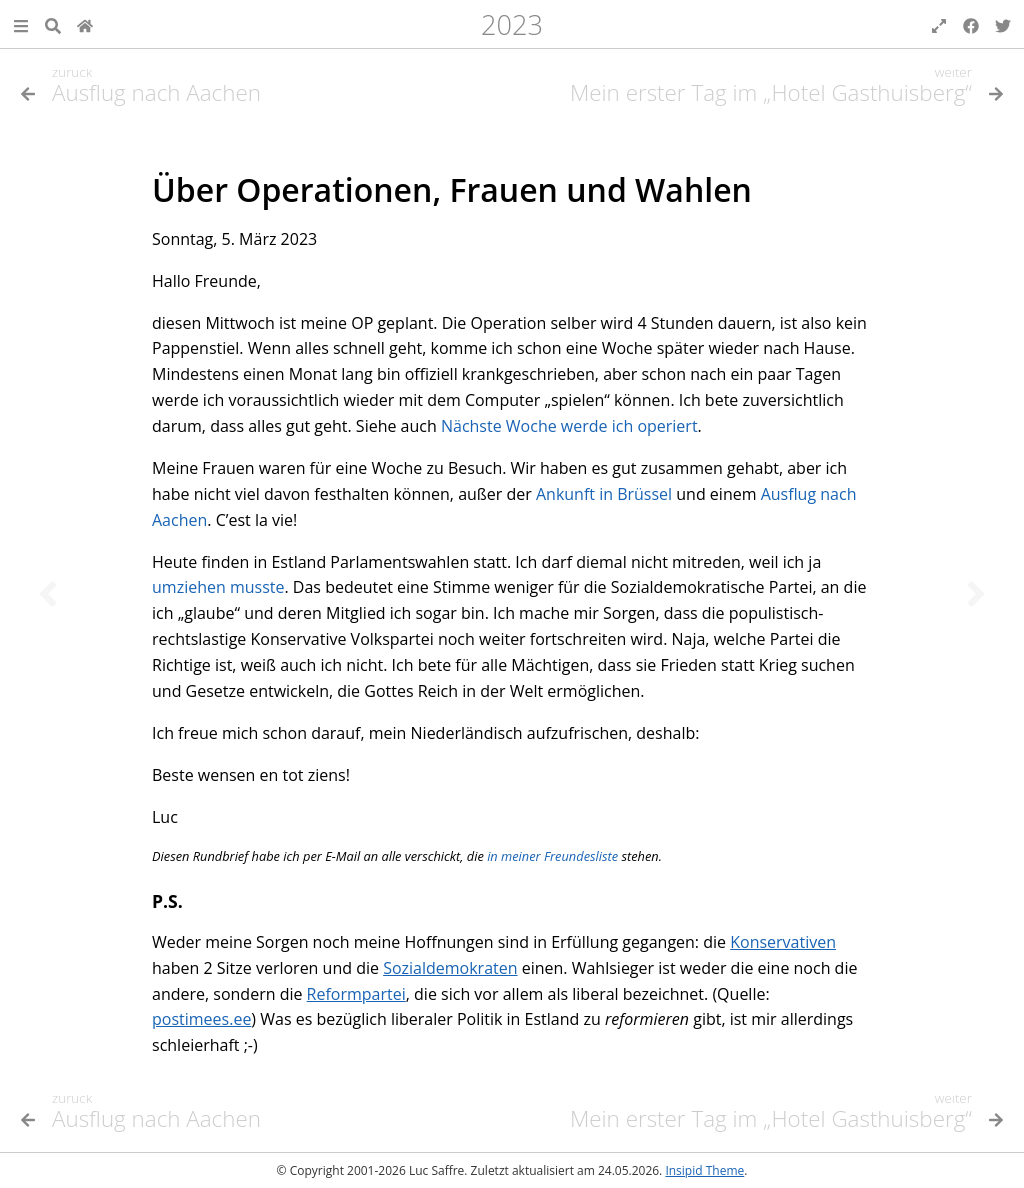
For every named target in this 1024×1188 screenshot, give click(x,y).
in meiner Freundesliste (552, 856)
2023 (512, 24)
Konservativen (783, 942)
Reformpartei (356, 994)
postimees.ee (201, 1019)
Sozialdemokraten (450, 968)
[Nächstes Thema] (976, 594)
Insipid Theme (704, 1170)
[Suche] (53, 24)
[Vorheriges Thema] (48, 594)
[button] (21, 24)
